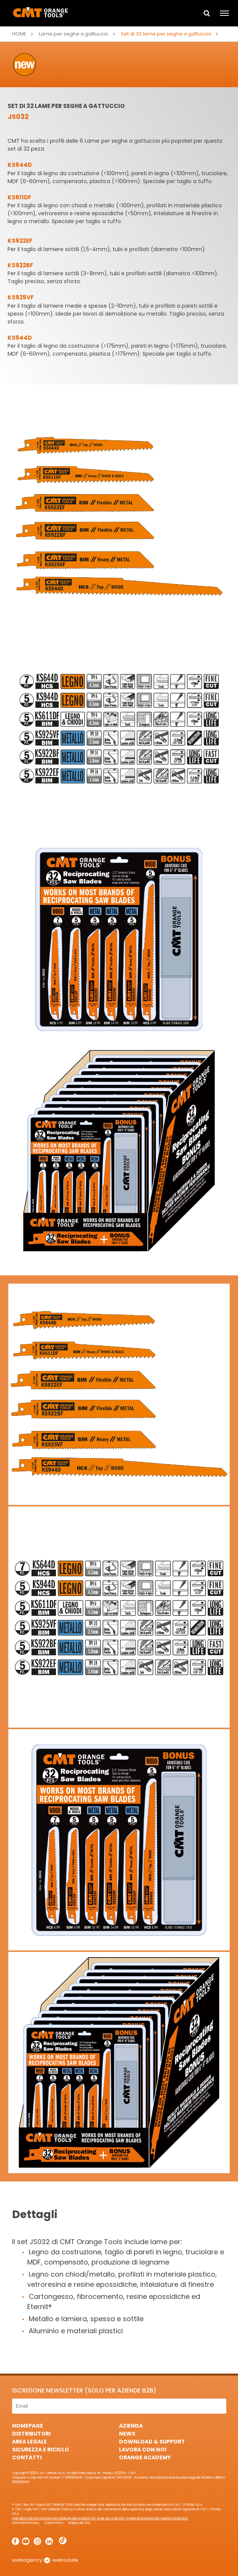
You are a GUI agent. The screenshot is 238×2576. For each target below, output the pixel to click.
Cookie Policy (54, 2523)
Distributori (31, 2433)
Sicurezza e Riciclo (40, 2449)
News (127, 2433)
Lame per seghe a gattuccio (73, 33)
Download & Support (152, 2441)
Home (19, 33)
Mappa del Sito (79, 2523)
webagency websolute (45, 2560)
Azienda (131, 2426)
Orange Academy (145, 2457)
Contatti (27, 2457)
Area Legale (29, 2441)
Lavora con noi (142, 2449)
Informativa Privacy (26, 2523)
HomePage (27, 2426)
